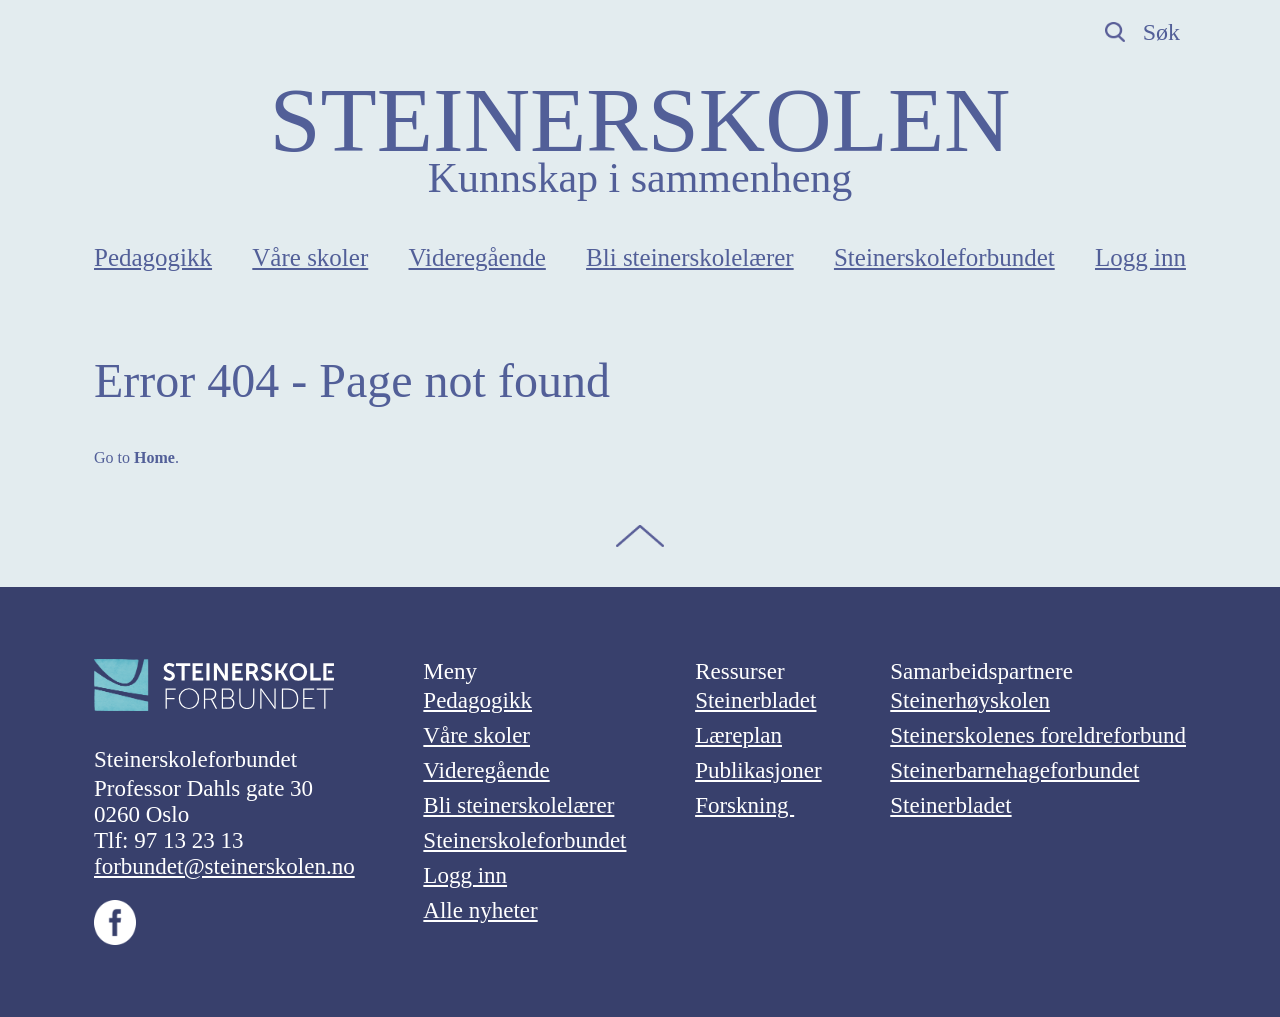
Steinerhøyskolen (970, 700)
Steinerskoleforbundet (944, 257)
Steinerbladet (755, 700)
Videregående (477, 257)
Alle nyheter (480, 910)
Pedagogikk (153, 257)
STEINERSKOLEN (639, 120)
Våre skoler (310, 257)
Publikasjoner (758, 770)
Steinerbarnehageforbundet (1014, 770)
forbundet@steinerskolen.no (224, 866)
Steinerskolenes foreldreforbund (1038, 735)
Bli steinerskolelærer (690, 257)
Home (154, 457)
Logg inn (1140, 257)
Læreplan (738, 735)
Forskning (744, 805)
